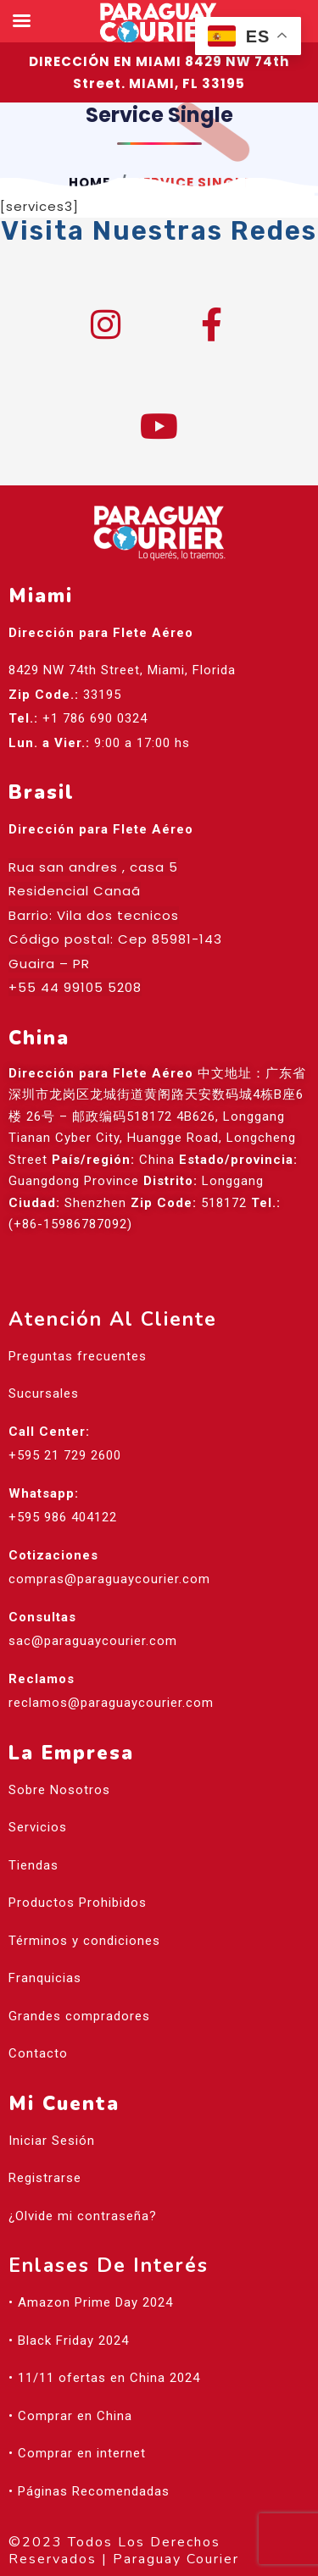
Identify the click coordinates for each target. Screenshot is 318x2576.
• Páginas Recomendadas (89, 2491)
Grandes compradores (79, 2016)
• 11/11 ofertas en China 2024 (104, 2377)
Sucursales (43, 1393)
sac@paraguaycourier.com (92, 1640)
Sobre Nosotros (59, 1790)
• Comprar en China (70, 2416)
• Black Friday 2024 (68, 2340)
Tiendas (33, 1865)
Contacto (38, 2053)
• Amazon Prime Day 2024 (90, 2302)
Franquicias (44, 1978)
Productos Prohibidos (77, 1902)
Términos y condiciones (84, 1940)
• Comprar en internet (77, 2453)
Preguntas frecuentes (77, 1356)
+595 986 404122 (62, 1517)
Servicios (37, 1827)
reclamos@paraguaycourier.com (111, 1702)
